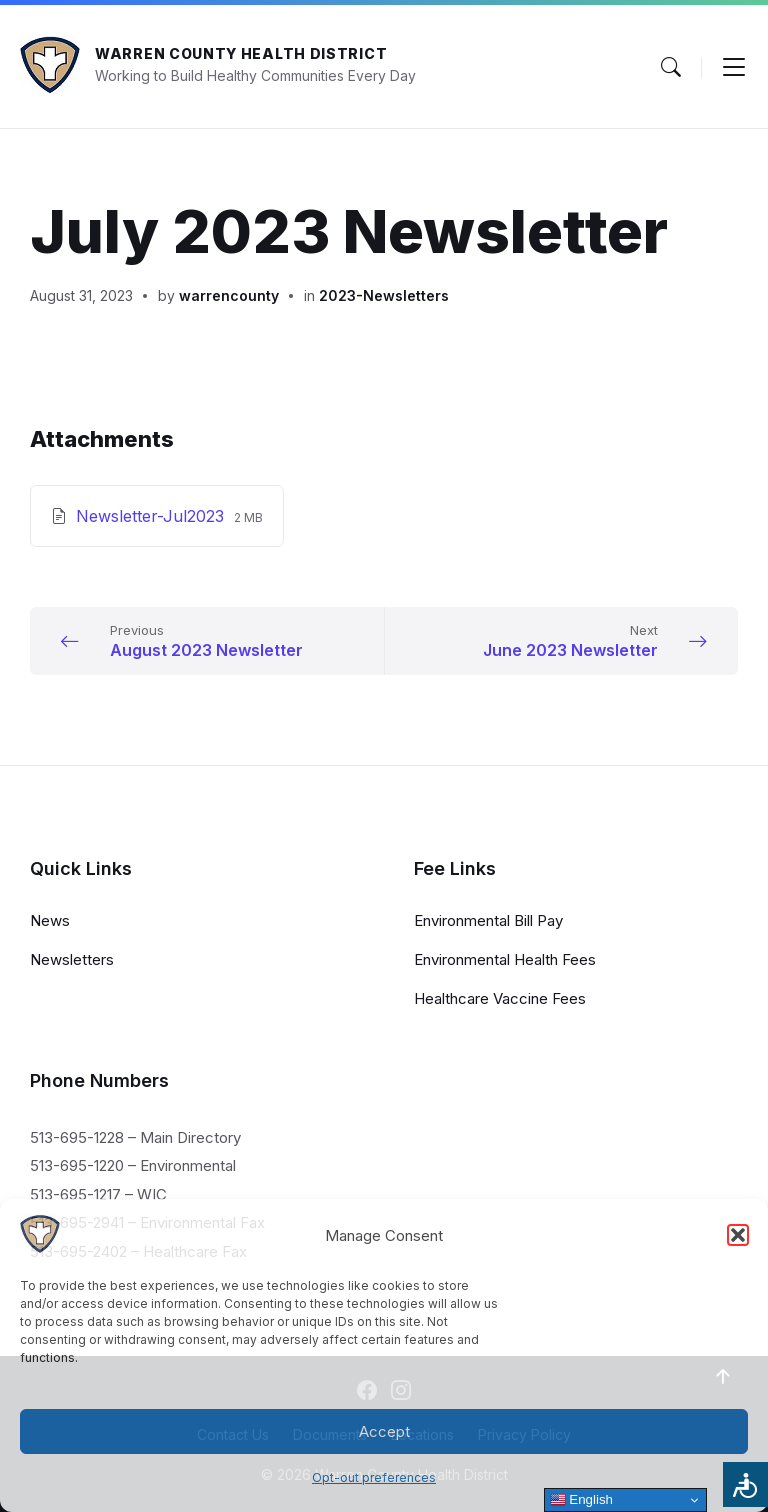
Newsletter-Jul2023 (152, 516)
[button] (738, 1235)
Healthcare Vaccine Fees (500, 998)
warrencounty (229, 295)
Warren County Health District (241, 53)
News (50, 920)
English (581, 1500)
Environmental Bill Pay (488, 920)
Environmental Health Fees (505, 959)
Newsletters (72, 959)
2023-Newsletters (384, 295)
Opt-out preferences (374, 1477)
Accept (384, 1431)
